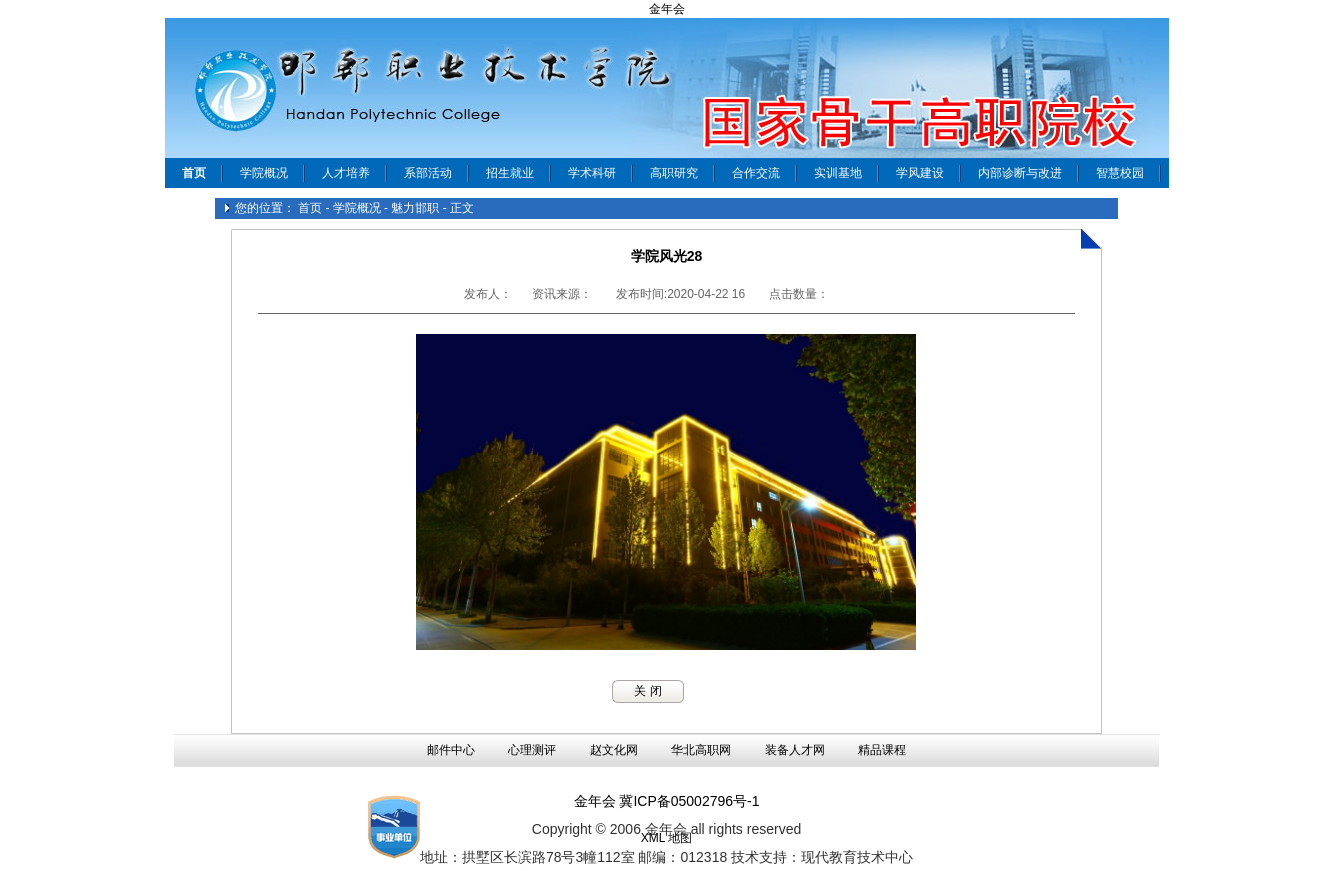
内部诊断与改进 (1020, 173)
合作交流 (756, 173)
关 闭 (647, 691)
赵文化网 (614, 750)
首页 (310, 208)
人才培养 (346, 173)
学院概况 (264, 173)
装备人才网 (795, 750)
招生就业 (510, 173)
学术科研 (592, 173)
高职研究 (674, 173)
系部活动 (428, 173)
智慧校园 (1120, 173)
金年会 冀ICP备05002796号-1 (667, 801)
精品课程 (882, 750)
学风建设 (920, 173)
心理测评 (532, 750)
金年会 (667, 9)
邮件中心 (451, 750)
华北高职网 (701, 750)
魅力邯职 (415, 208)
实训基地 (838, 173)
